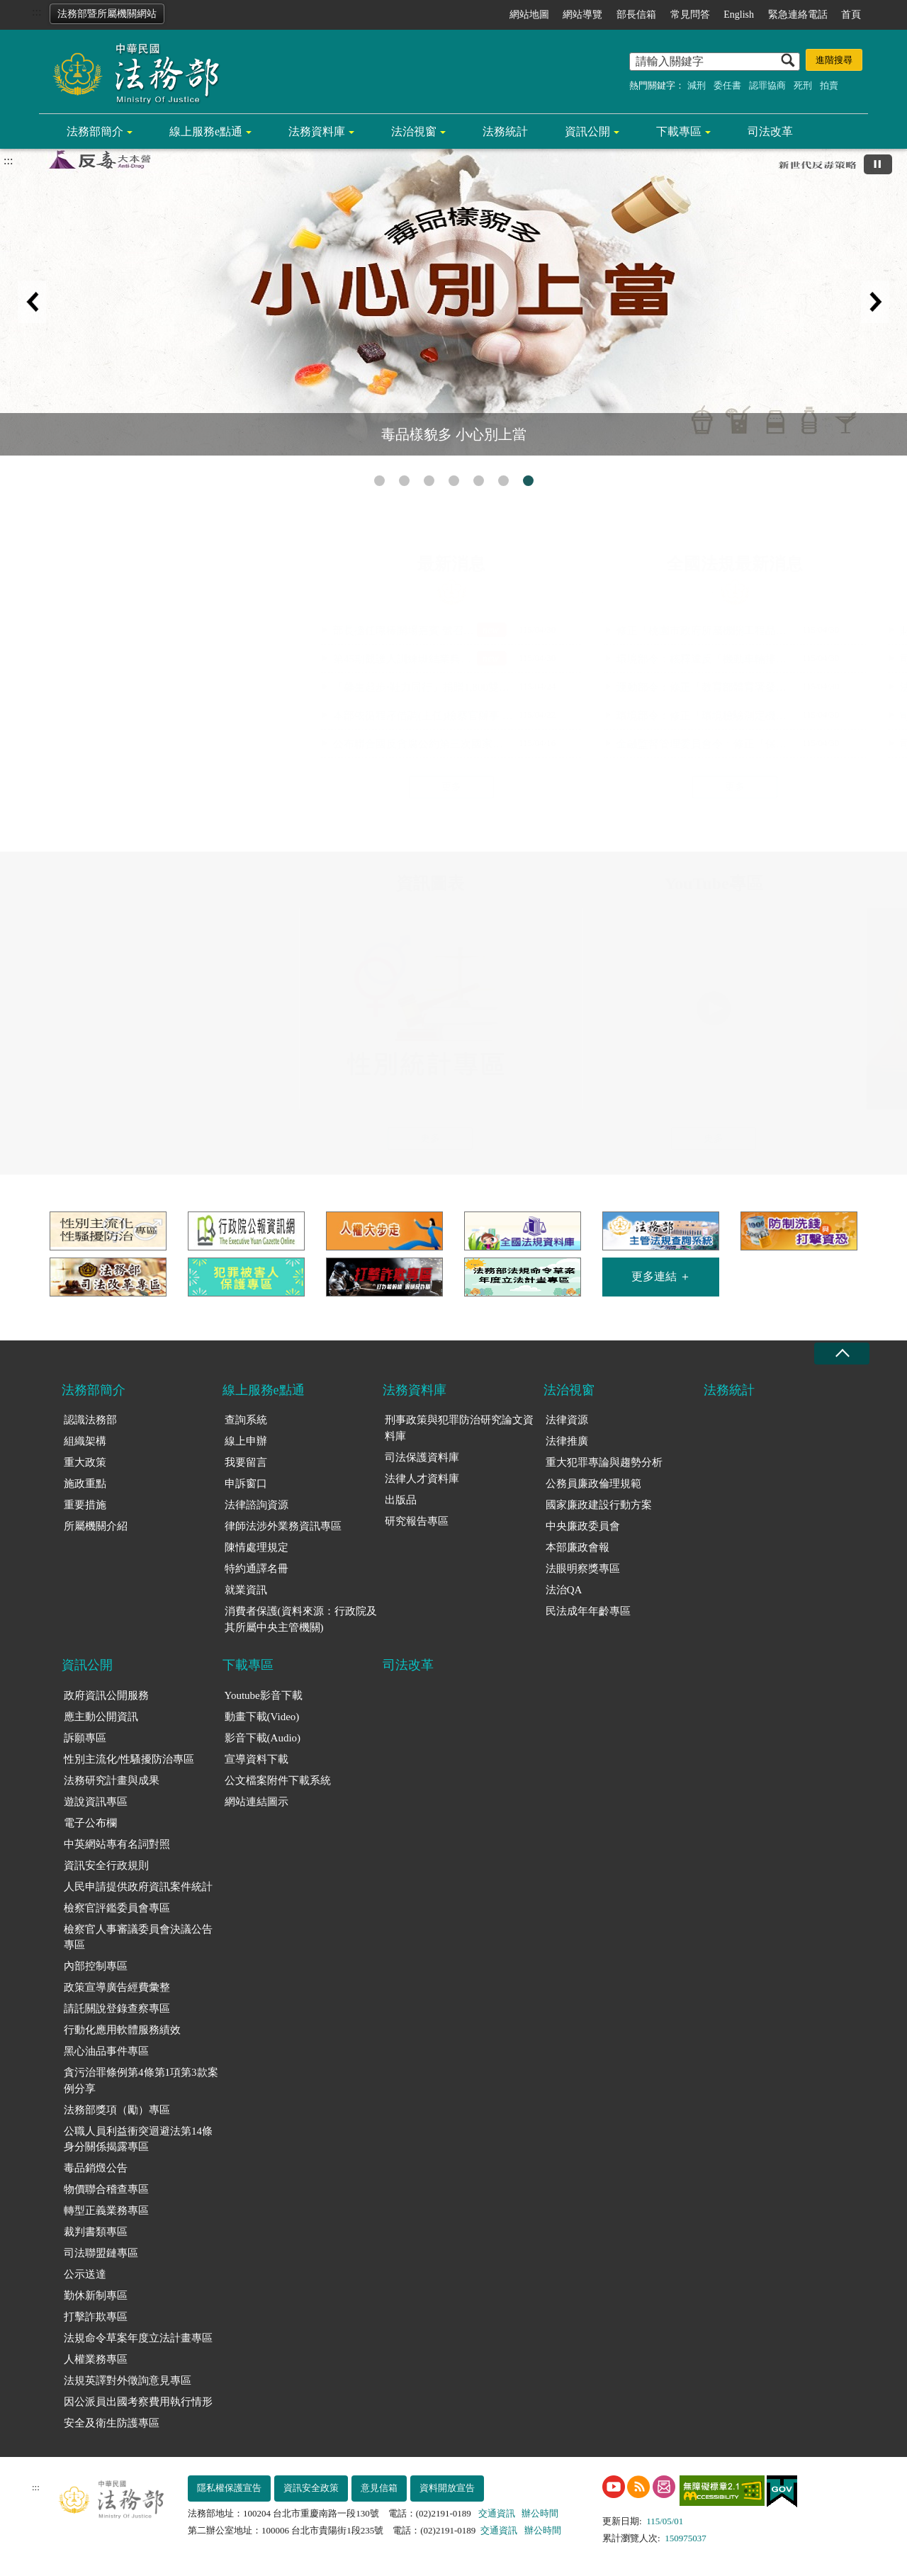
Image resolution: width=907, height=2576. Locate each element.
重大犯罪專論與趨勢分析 (604, 1462)
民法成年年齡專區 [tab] (503, 480)
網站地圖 (529, 14)
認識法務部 (90, 1419)
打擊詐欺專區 (96, 2316)
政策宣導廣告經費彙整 (117, 1987)
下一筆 (875, 302)
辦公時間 (540, 2513)
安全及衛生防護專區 (111, 2423)
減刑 (696, 85)
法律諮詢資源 (256, 1504)
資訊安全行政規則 (106, 1865)
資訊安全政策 (311, 2487)
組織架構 (85, 1441)
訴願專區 (85, 1738)
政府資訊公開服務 (106, 1695)
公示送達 (85, 2274)
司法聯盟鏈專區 (101, 2253)
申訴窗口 (246, 1483)
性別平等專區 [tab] (404, 480)
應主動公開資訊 (101, 1716)
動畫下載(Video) (262, 1716)
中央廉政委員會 (583, 1526)
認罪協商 (767, 85)
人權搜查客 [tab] (454, 480)
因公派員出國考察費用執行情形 (138, 2401)
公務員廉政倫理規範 (593, 1483)
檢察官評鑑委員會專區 (117, 1908)
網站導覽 (582, 14)
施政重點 (85, 1483)
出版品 (401, 1500)
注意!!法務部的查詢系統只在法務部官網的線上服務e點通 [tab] (429, 480)
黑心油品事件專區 (106, 2051)
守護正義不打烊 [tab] (478, 480)
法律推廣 (567, 1441)
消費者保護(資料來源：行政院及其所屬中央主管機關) (301, 1619)
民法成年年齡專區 (588, 1611)
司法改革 (770, 131)
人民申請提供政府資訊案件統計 (138, 1886)
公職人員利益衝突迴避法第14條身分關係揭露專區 (138, 2139)
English (738, 14)
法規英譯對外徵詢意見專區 (127, 2380)
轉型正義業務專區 (106, 2210)
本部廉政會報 (577, 1547)
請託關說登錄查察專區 (117, 2008)
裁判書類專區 (96, 2231)
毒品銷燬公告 (96, 2168)
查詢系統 (246, 1419)
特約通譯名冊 (256, 1568)
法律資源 (567, 1419)
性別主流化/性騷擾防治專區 (129, 1759)
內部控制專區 (96, 1966)
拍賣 (829, 85)
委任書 (727, 85)
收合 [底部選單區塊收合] (841, 1354)
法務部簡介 (95, 131)
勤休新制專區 (96, 2295)
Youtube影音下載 (264, 1695)
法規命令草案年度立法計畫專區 (138, 2338)
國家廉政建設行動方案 (599, 1504)
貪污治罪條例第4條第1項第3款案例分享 (141, 2080)
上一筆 (32, 302)
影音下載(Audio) (263, 1738)
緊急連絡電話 (798, 14)
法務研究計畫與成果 (111, 1780)
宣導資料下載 (256, 1759)
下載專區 (679, 131)
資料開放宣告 (447, 2487)
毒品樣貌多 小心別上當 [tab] (528, 480)
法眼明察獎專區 (583, 1568)
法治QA (564, 1589)
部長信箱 (636, 14)
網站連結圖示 (256, 1801)
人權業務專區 (96, 2359)
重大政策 (85, 1462)
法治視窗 (413, 131)
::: (36, 12)
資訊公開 (587, 131)
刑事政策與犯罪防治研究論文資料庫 (459, 1428)
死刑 (803, 85)
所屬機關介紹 (96, 1526)
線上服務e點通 (205, 131)
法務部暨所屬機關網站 (107, 14)
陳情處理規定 (256, 1547)
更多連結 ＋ (661, 1276)
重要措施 (85, 1504)
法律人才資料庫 (422, 1478)
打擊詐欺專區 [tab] (379, 480)
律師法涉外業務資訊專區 (283, 1526)
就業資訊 (246, 1589)
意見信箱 (379, 2487)
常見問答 (690, 14)
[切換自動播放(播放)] (878, 164)
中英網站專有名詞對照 (117, 1844)
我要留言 (246, 1462)
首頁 (851, 14)
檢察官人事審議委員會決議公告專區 (138, 1937)
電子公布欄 (90, 1823)
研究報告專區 (417, 1521)
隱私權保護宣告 (229, 2487)
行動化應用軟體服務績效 (122, 2029)
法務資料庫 (316, 131)
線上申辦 (246, 1441)
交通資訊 (496, 2513)
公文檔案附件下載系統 (278, 1780)
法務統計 (505, 131)
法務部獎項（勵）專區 (117, 2109)
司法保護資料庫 (422, 1457)
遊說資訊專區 (96, 1801)
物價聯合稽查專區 (106, 2189)
